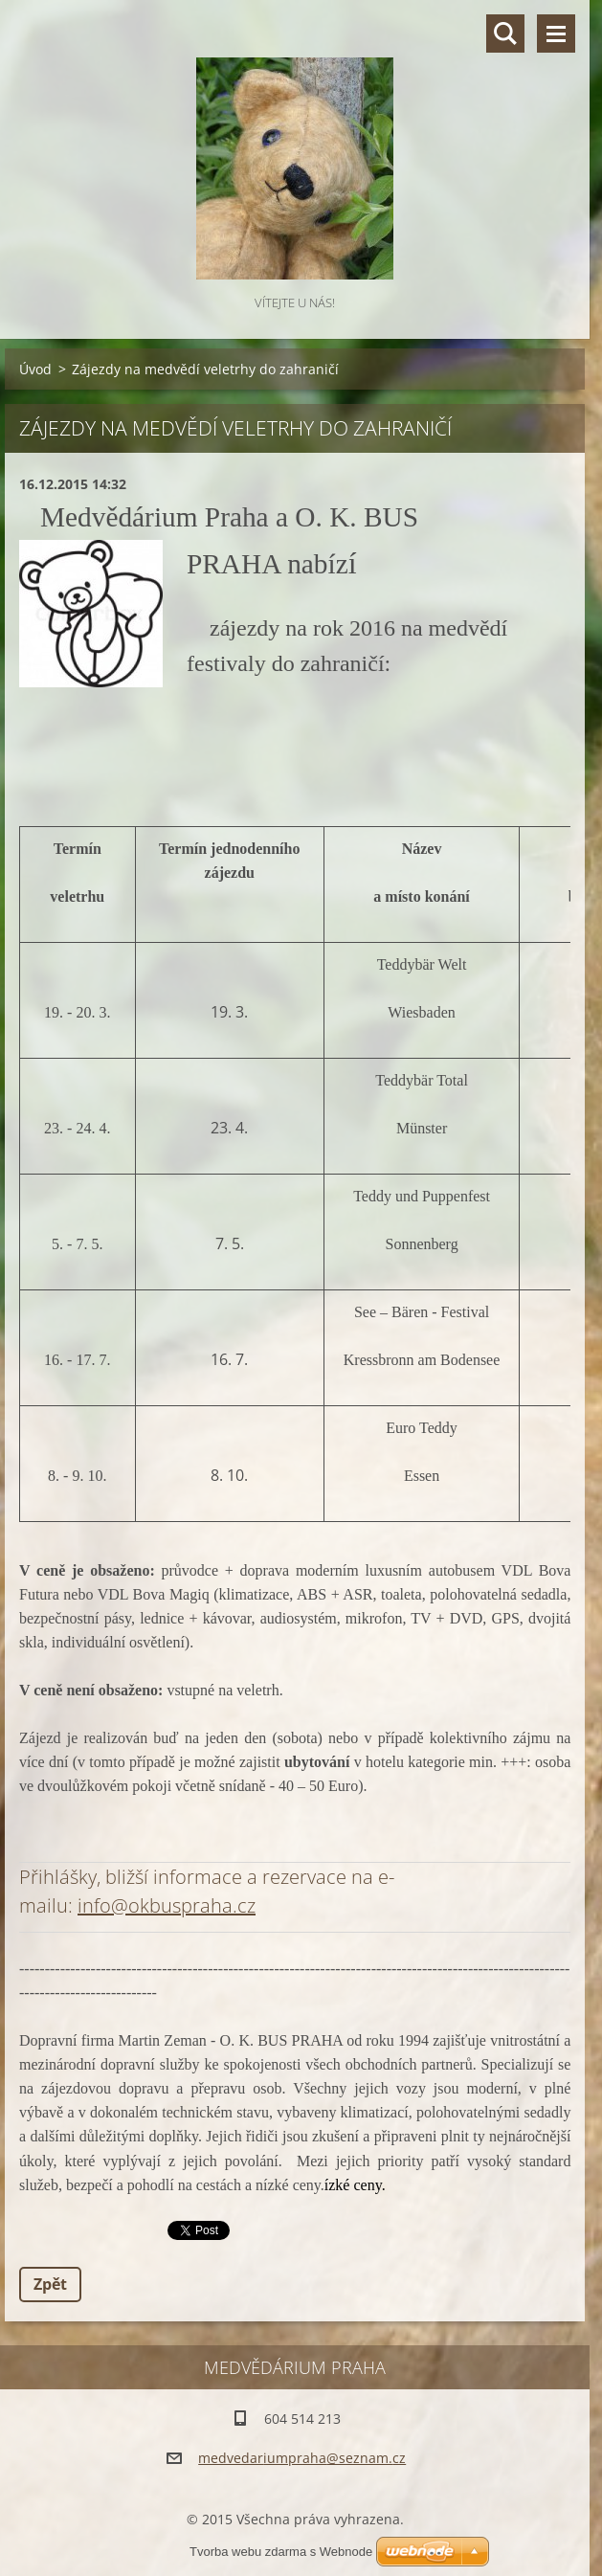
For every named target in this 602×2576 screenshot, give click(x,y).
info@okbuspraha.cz (167, 1905)
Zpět (50, 2284)
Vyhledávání (505, 33)
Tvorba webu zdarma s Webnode (281, 2551)
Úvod (35, 369)
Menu (556, 33)
